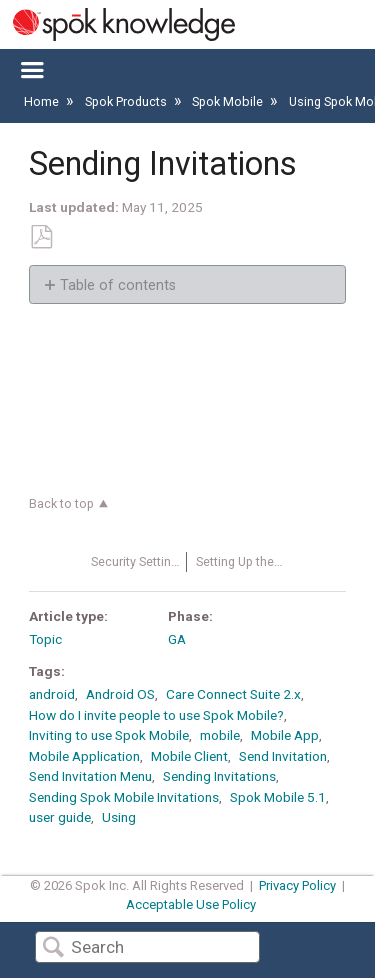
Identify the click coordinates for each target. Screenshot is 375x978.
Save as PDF (41, 237)
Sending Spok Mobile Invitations (124, 797)
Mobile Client (189, 756)
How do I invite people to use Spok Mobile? (156, 715)
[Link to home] (117, 24)
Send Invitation (283, 756)
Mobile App (285, 735)
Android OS (120, 694)
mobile (220, 735)
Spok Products (127, 101)
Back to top (61, 503)
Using (119, 817)
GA (177, 639)
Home (43, 101)
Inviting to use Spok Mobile (109, 735)
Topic (45, 639)
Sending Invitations (219, 776)
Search (53, 948)
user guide (60, 817)
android (52, 694)
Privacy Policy (297, 885)
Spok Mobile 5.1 (278, 797)
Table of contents (118, 285)
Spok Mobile (229, 101)
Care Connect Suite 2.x (233, 694)
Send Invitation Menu (90, 776)
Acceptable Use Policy (191, 904)
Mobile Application (84, 756)
